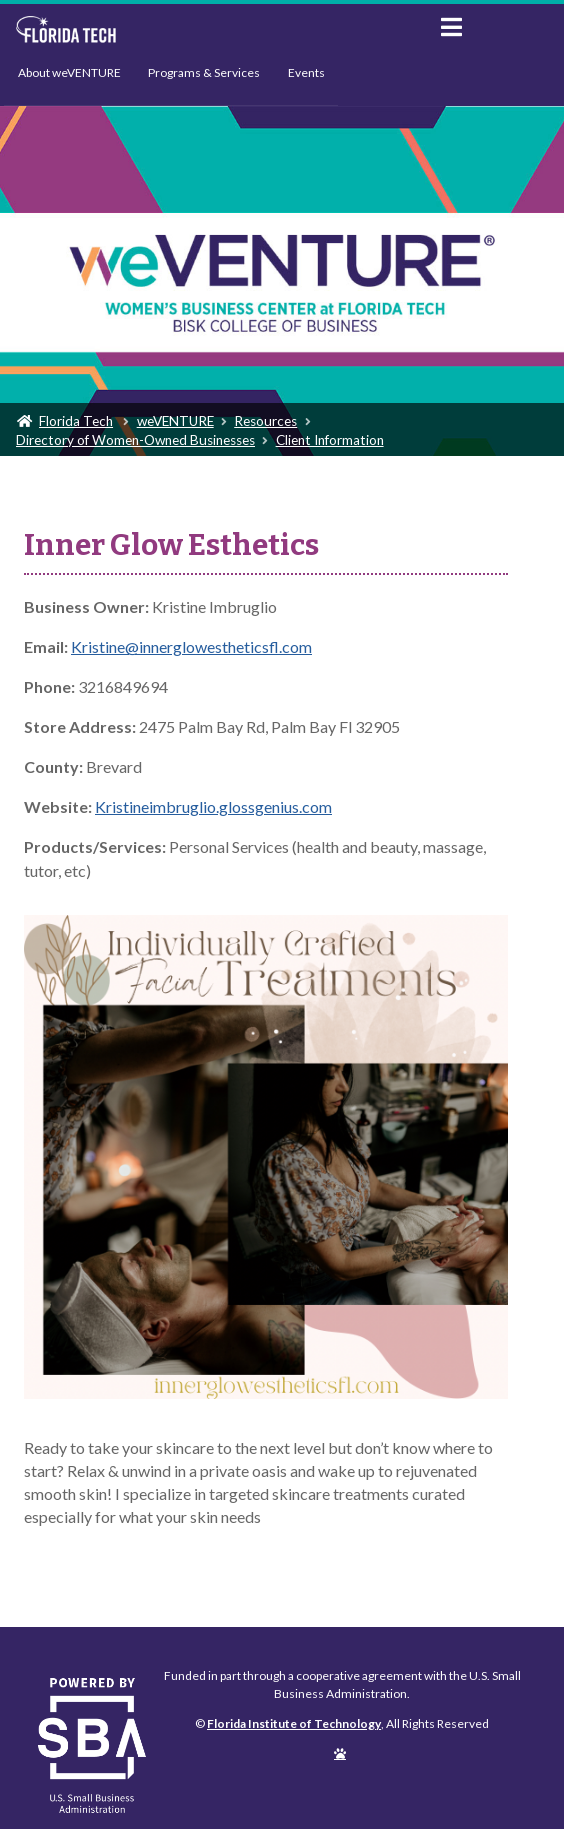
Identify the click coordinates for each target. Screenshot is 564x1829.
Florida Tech (76, 421)
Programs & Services (204, 72)
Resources (265, 421)
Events (306, 72)
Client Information (330, 440)
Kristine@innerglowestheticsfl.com (191, 646)
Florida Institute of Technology (212, 30)
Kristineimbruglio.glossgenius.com (213, 806)
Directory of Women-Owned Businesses (135, 440)
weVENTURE (175, 421)
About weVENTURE (69, 72)
